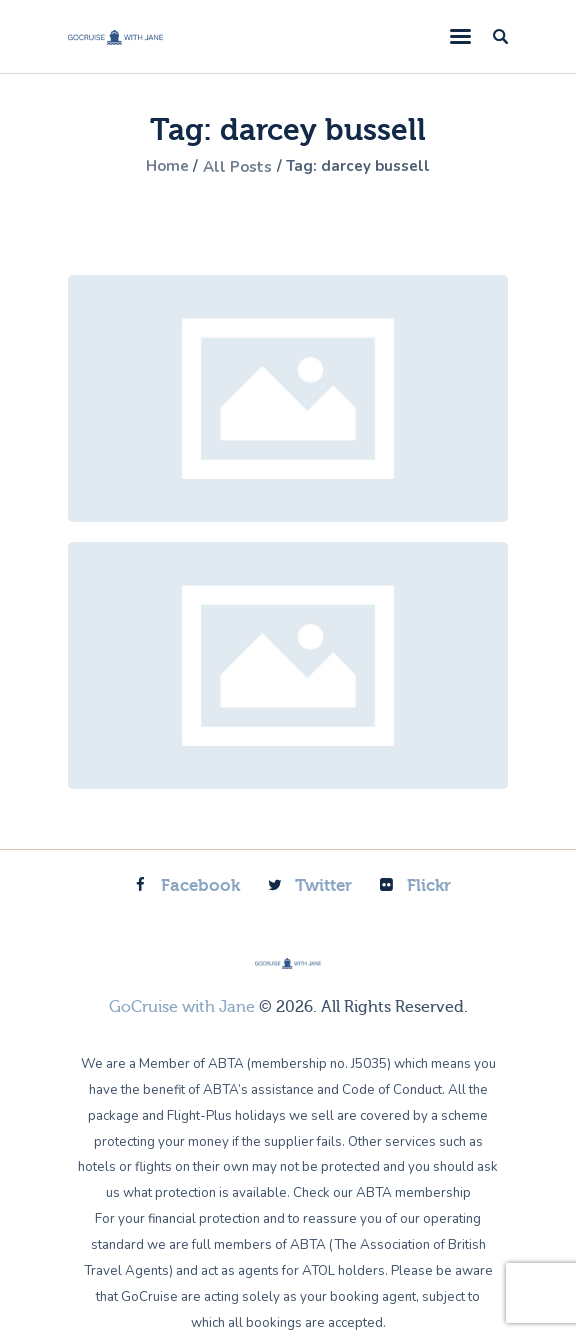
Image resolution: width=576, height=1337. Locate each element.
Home (161, 167)
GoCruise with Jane (182, 1007)
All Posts (236, 167)
